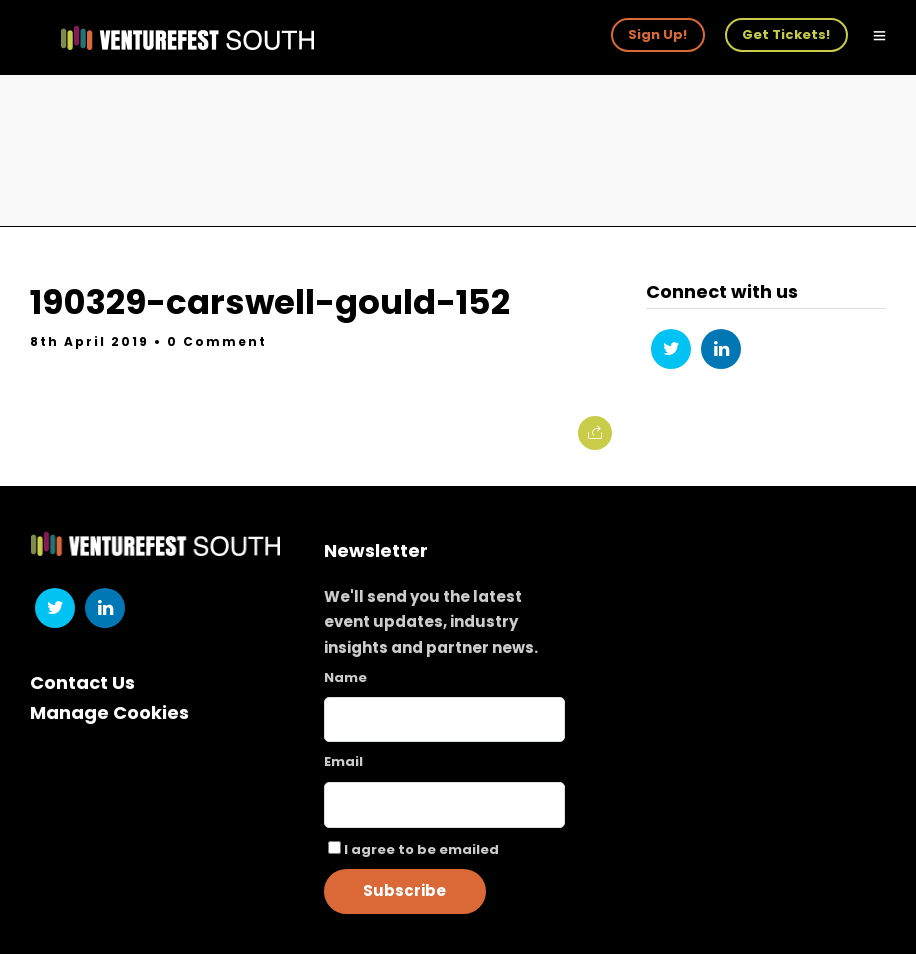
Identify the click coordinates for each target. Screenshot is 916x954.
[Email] (444, 805)
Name (345, 677)
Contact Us (82, 682)
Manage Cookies (109, 712)
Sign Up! (657, 34)
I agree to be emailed (421, 849)
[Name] (444, 719)
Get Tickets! (786, 34)
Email (343, 761)
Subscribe (404, 890)
